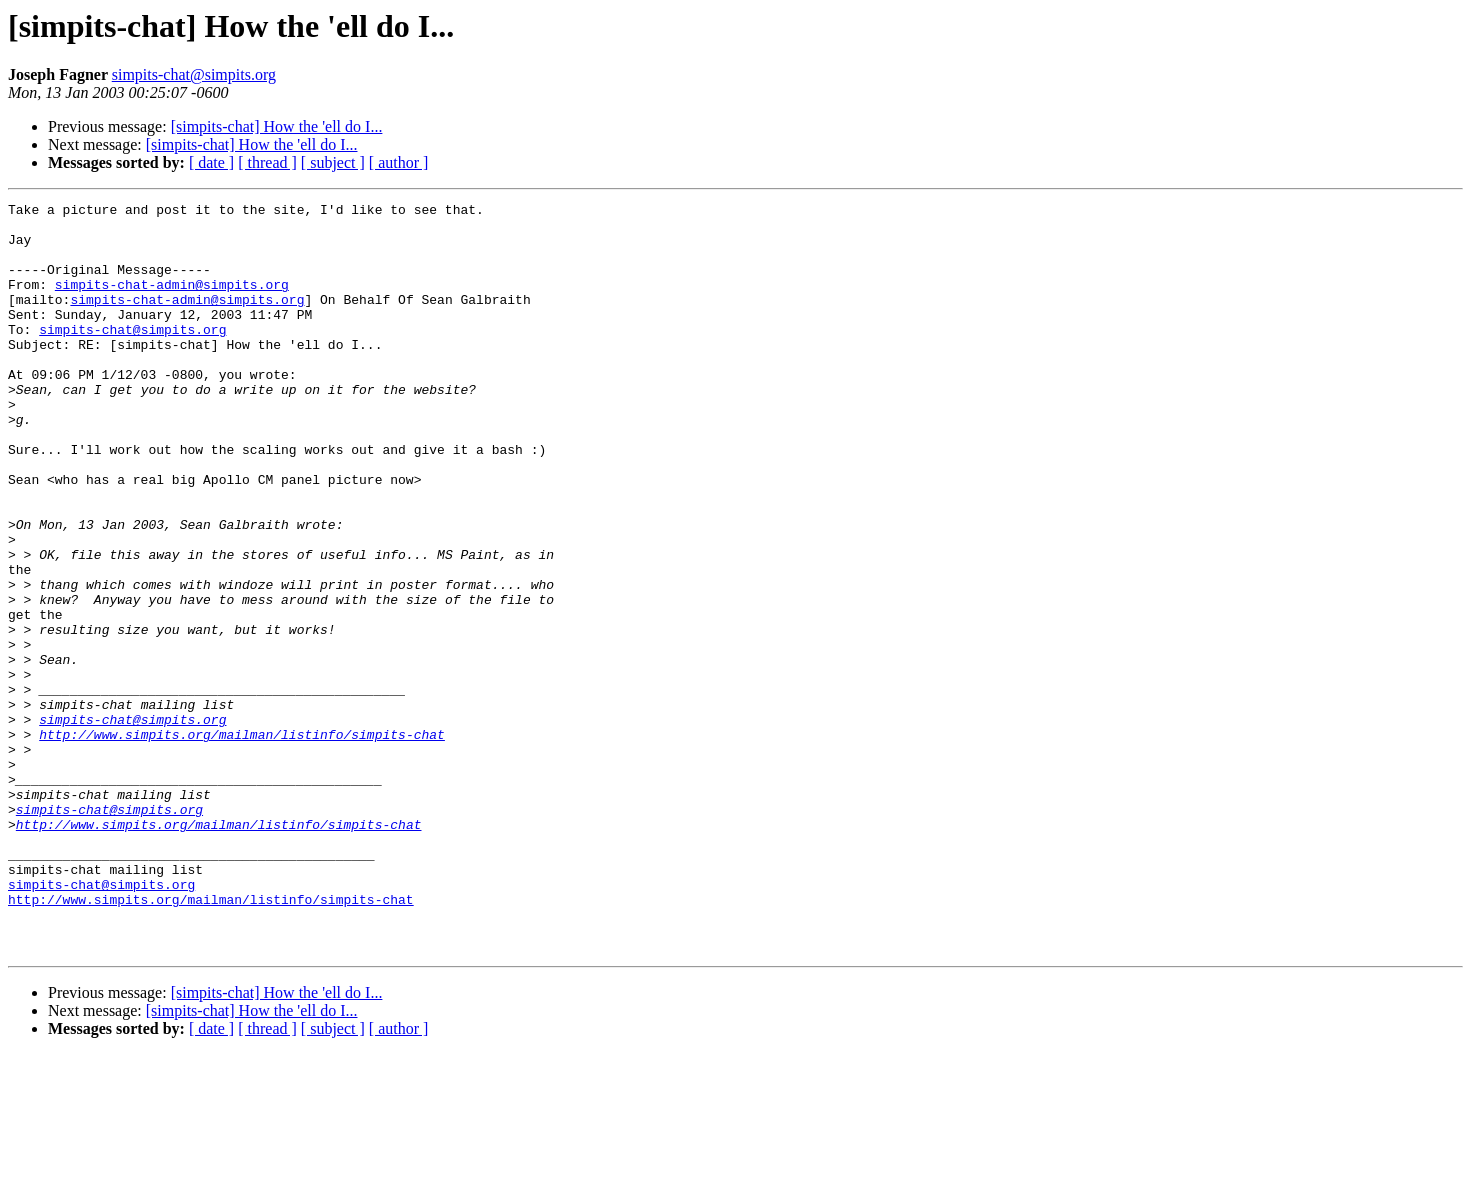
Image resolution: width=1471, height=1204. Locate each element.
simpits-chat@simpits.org (194, 74)
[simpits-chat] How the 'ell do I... (277, 126)
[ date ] (211, 162)
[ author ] (399, 162)
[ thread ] (267, 162)
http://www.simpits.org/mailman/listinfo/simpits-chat (242, 842)
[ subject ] (333, 162)
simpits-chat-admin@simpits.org (172, 302)
